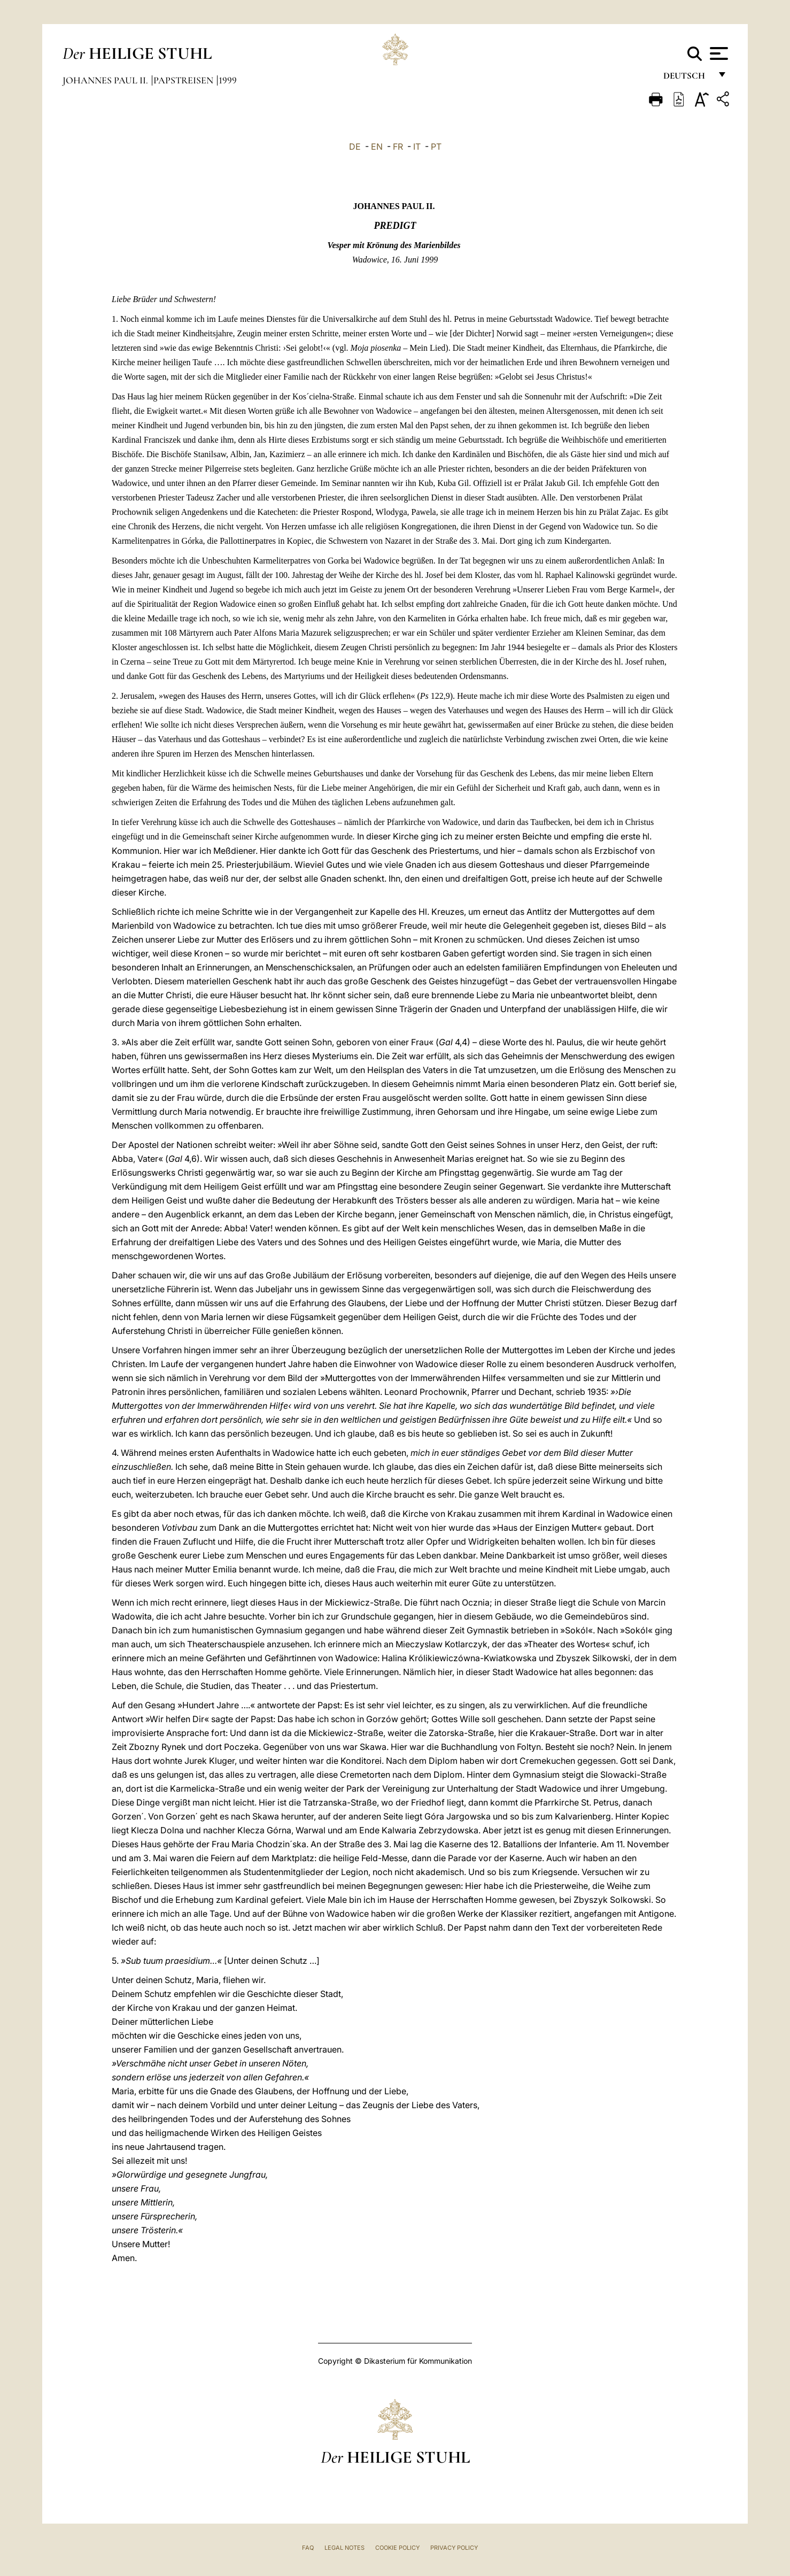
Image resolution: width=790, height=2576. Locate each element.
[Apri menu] (717, 53)
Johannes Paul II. (106, 80)
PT (436, 146)
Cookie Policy (397, 2547)
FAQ (308, 2547)
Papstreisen (184, 80)
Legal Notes (344, 2547)
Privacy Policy (454, 2547)
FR (398, 146)
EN (377, 146)
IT (417, 146)
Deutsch (687, 79)
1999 (228, 80)
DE (355, 146)
